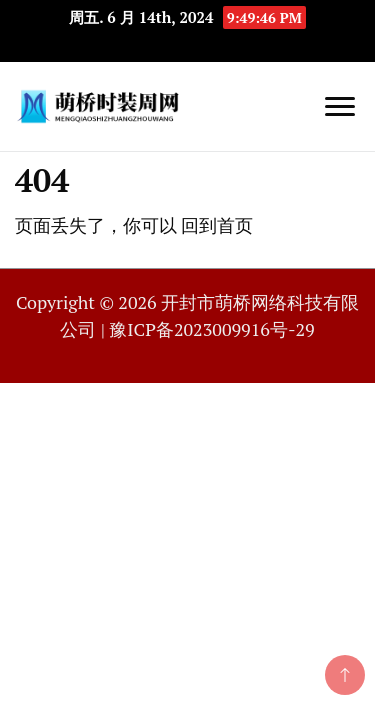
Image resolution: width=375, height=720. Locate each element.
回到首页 (217, 225)
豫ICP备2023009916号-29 (211, 329)
